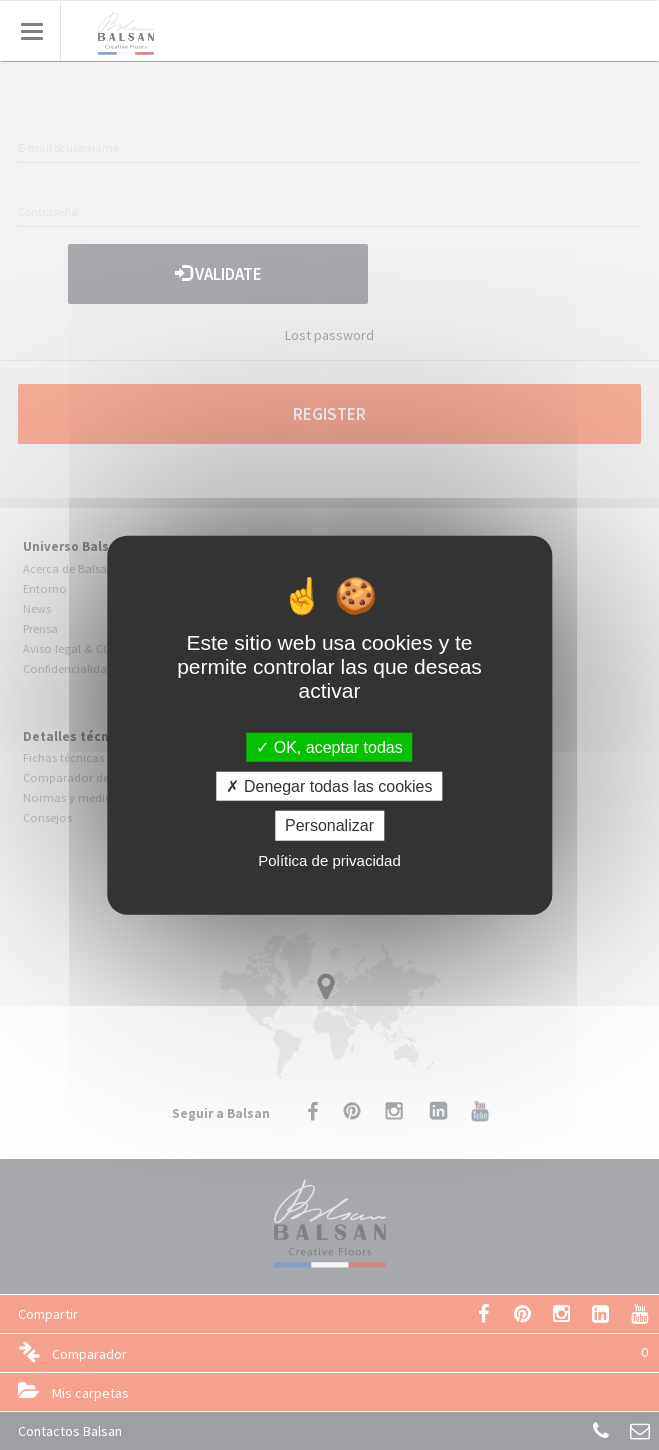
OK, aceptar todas (329, 747)
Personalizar (329, 825)
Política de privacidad (329, 859)
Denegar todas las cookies (329, 786)
